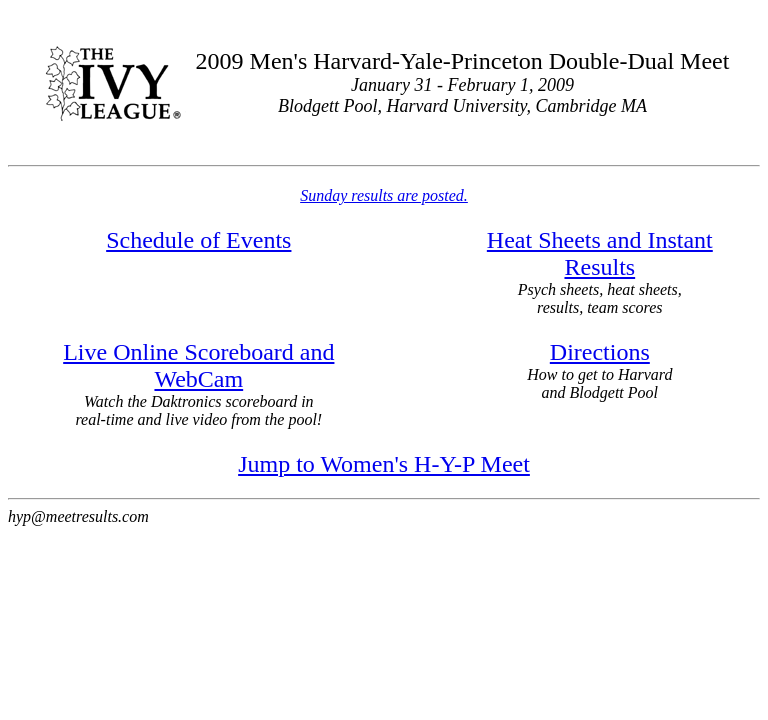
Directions (600, 352)
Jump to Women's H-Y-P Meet (384, 464)
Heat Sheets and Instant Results (600, 253)
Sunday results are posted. (384, 195)
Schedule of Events (198, 240)
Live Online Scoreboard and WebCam (198, 365)
